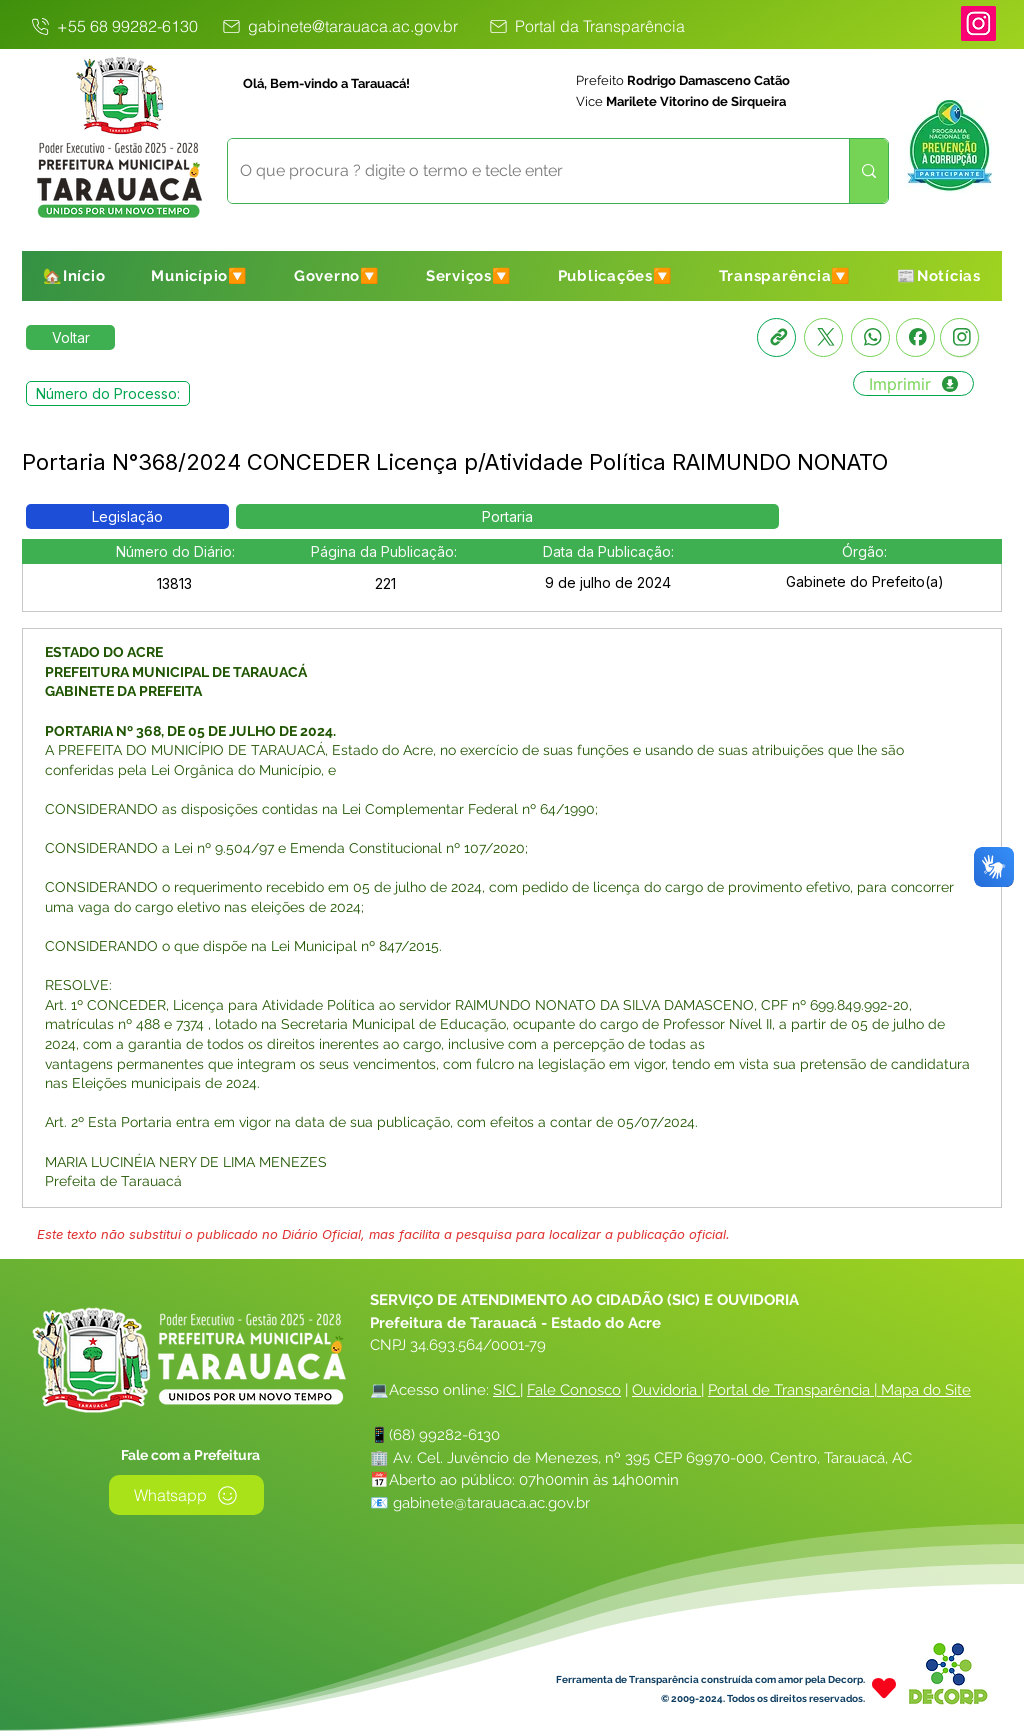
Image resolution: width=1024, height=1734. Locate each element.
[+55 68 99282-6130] (113, 26)
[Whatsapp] (870, 337)
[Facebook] (915, 337)
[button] (199, 276)
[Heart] (884, 1687)
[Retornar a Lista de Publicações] (70, 337)
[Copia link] (776, 337)
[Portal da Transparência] (586, 26)
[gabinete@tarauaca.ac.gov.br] (338, 26)
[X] (823, 337)
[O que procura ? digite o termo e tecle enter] (523, 171)
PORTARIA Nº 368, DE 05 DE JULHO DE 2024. (190, 731)
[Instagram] (978, 23)
